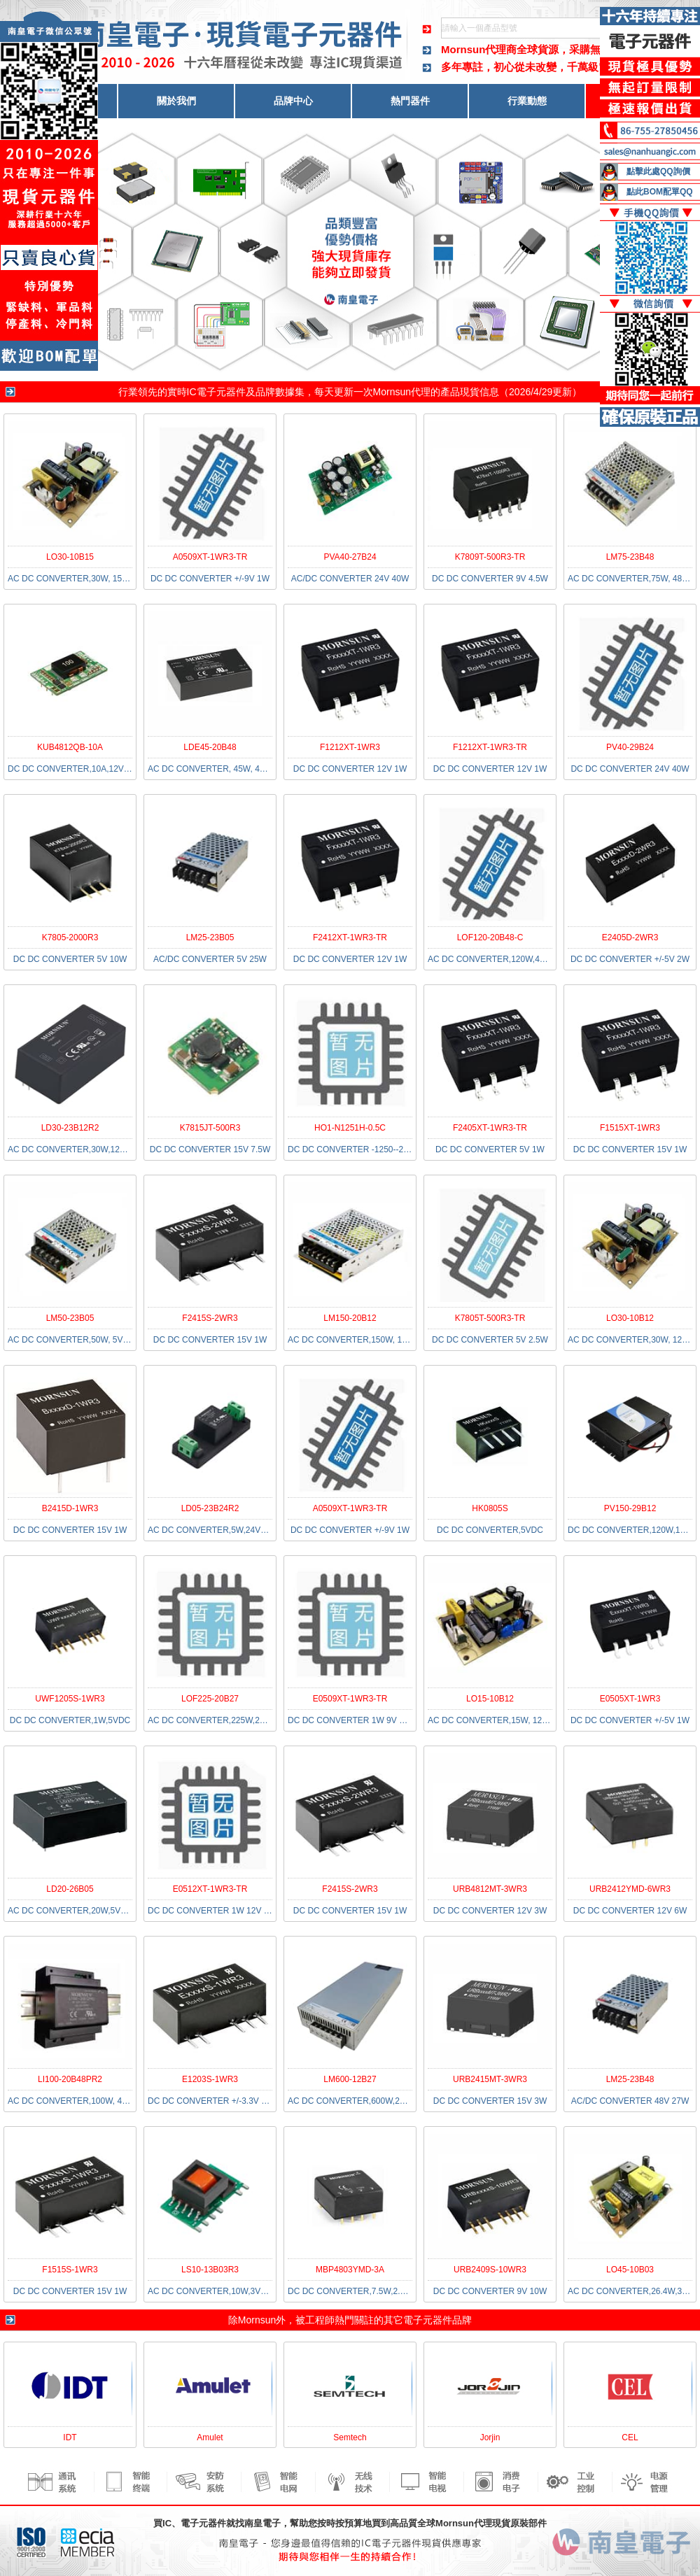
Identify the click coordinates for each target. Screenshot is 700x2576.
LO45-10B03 (630, 2269)
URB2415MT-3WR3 (490, 2079)
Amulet (210, 2437)
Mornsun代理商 (479, 49)
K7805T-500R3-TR (490, 1318)
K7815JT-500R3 (210, 1128)
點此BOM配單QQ (659, 192)
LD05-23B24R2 (210, 1508)
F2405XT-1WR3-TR (490, 1128)
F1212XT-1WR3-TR (490, 747)
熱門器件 (410, 100)
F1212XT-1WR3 (350, 747)
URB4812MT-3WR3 (490, 1889)
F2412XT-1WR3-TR (350, 937)
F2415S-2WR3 (209, 1318)
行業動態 (527, 100)
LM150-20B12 (349, 1318)
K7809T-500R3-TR (490, 557)
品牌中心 (293, 100)
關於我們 (176, 100)
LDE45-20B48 (209, 747)
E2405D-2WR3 (630, 937)
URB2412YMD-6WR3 (630, 1889)
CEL (630, 2437)
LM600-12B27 (349, 2079)
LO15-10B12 (490, 1699)
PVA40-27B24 (349, 557)
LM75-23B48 (630, 557)
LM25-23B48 (630, 2079)
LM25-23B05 (210, 937)
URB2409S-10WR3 (490, 2269)
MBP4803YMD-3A (350, 2269)
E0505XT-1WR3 (630, 1699)
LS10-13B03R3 (210, 2269)
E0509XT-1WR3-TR (350, 1699)
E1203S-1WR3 (210, 2079)
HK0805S (489, 1508)
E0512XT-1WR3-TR (210, 1889)
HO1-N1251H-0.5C (350, 1128)
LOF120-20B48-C (490, 937)
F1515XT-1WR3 (630, 1128)
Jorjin (490, 2437)
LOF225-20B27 (210, 1699)
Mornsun (257, 2320)
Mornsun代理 (401, 391)
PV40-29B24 (630, 747)
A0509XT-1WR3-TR (210, 557)
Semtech (349, 2437)
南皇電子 (262, 2523)
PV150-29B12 (630, 1508)
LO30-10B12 (630, 1318)
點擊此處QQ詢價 (658, 171)
